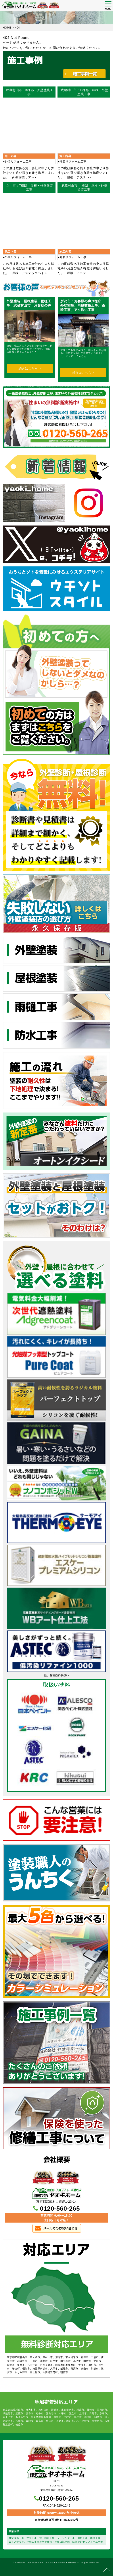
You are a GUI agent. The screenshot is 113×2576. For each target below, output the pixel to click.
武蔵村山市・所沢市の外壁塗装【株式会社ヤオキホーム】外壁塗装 (45, 2562)
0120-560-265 (60, 2208)
